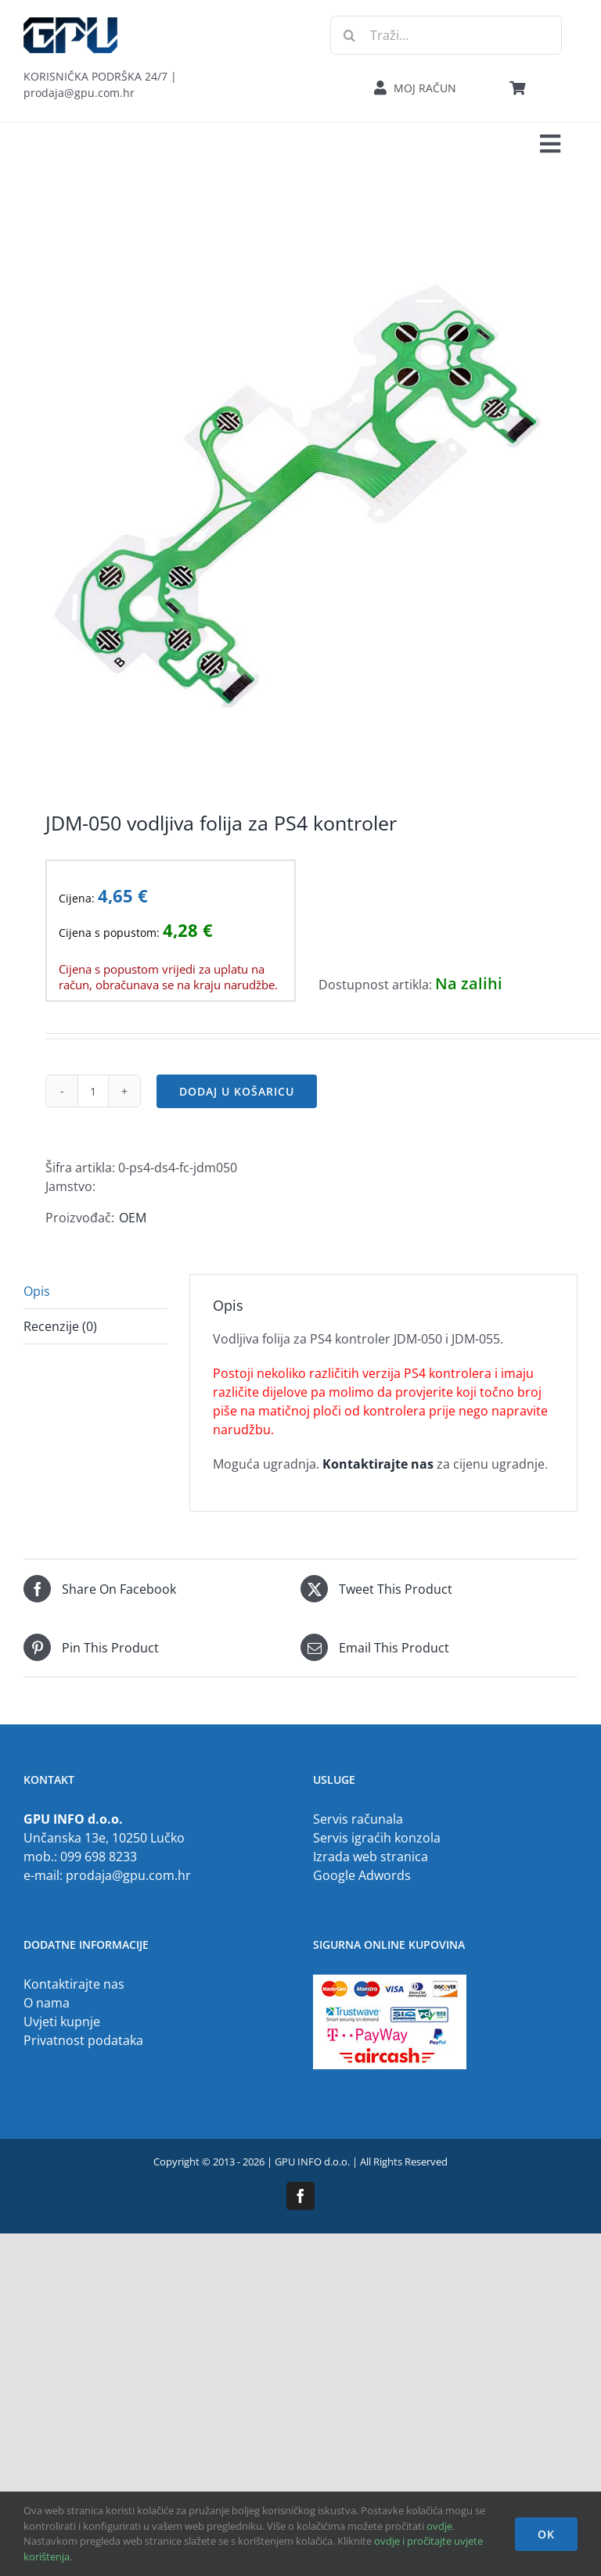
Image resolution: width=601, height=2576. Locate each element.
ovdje (439, 2526)
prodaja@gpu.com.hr (128, 1875)
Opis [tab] (36, 1291)
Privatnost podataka (83, 2040)
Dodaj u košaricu (236, 1091)
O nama (46, 2002)
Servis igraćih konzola (377, 1837)
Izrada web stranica (370, 1856)
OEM (132, 1217)
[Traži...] (446, 35)
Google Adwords (362, 1875)
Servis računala (358, 1819)
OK (546, 2534)
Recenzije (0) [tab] (60, 1326)
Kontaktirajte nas (73, 1984)
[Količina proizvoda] (93, 1091)
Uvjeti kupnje (61, 2021)
